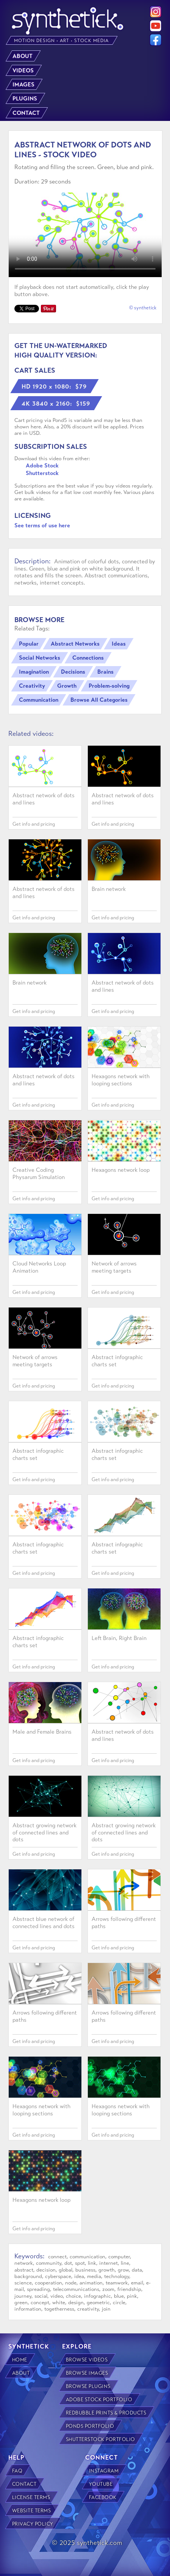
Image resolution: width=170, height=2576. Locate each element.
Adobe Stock (42, 465)
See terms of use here (42, 525)
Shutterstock (42, 473)
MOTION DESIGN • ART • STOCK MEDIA (61, 40)
